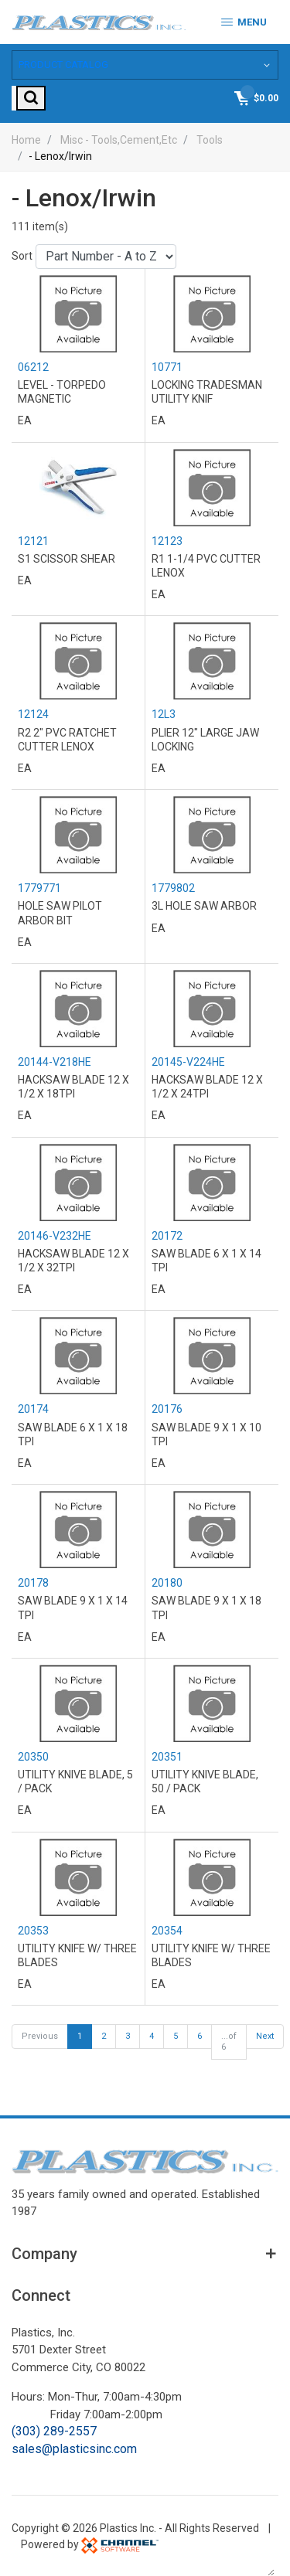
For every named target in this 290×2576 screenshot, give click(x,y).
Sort (22, 254)
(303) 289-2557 (54, 2429)
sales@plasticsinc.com (74, 2446)
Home (26, 137)
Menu (244, 22)
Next (265, 2035)
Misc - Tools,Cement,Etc (118, 137)
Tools (209, 137)
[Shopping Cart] (254, 96)
